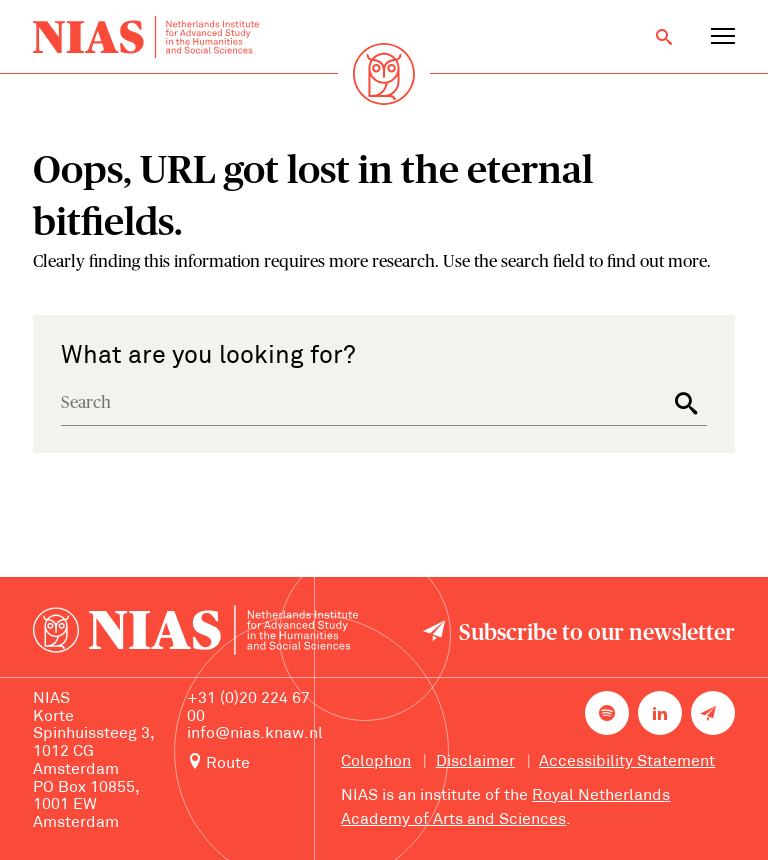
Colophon (376, 762)
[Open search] (664, 37)
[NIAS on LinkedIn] (660, 713)
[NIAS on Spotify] (607, 713)
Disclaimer (475, 762)
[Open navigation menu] (723, 37)
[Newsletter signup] (713, 713)
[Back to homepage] (145, 37)
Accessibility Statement (627, 762)
